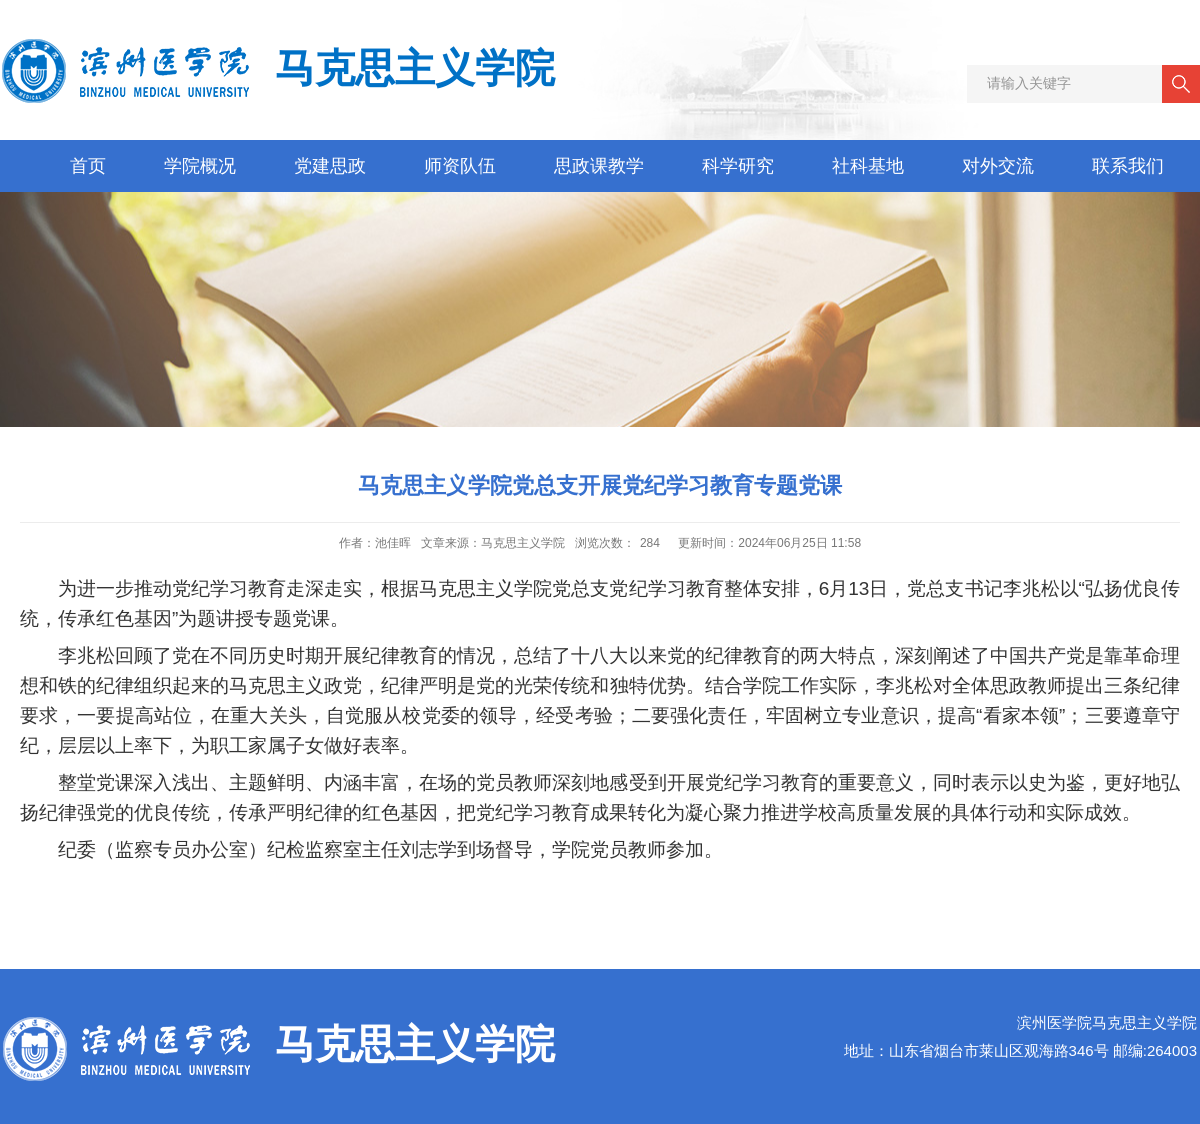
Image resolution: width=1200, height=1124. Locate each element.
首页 (88, 166)
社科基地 (868, 166)
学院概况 (200, 166)
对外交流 (998, 166)
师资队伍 (460, 166)
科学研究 (738, 166)
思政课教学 (599, 166)
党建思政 (330, 166)
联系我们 (1128, 166)
